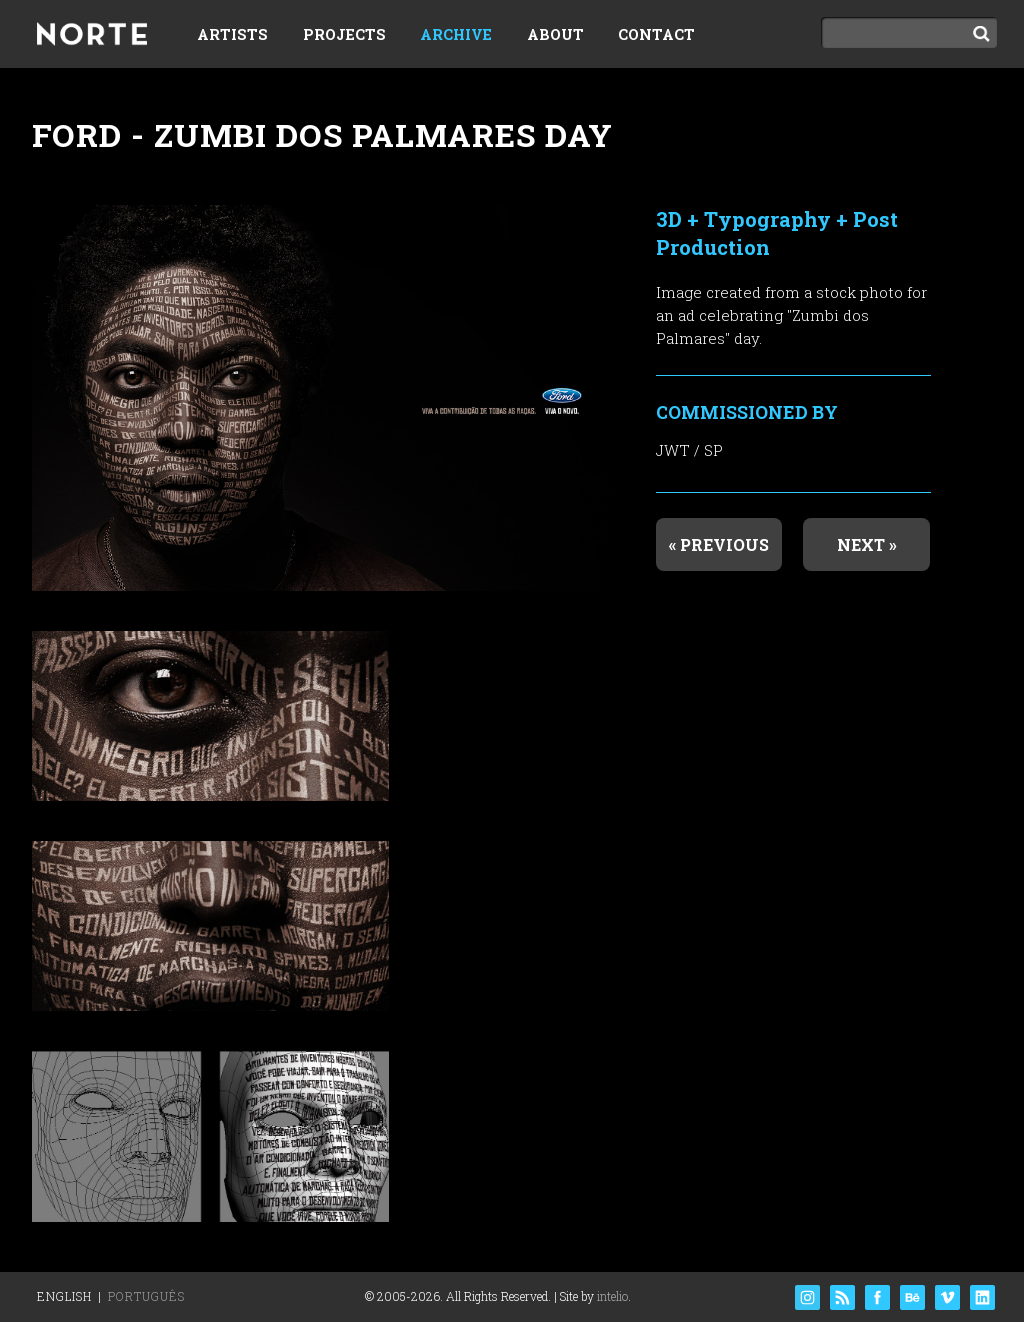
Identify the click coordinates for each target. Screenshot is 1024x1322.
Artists (232, 34)
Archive (456, 34)
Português (146, 1296)
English (64, 1296)
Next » (867, 544)
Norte (92, 36)
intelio (612, 1296)
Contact (656, 34)
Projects (344, 34)
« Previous (719, 544)
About (555, 34)
